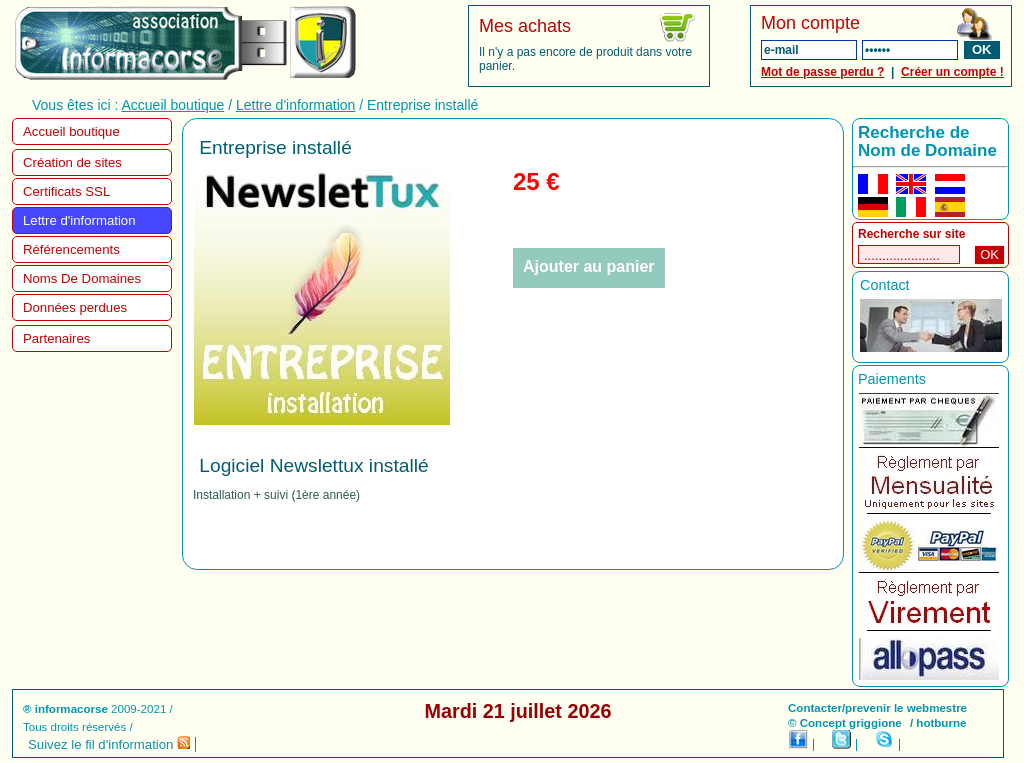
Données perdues (75, 307)
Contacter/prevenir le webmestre (877, 708)
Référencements (71, 249)
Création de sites (72, 162)
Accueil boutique (173, 105)
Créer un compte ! (952, 72)
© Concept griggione (845, 723)
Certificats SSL (66, 191)
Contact (885, 285)
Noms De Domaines (82, 278)
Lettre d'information (295, 105)
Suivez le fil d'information (109, 744)
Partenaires (56, 338)
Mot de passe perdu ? (822, 72)
